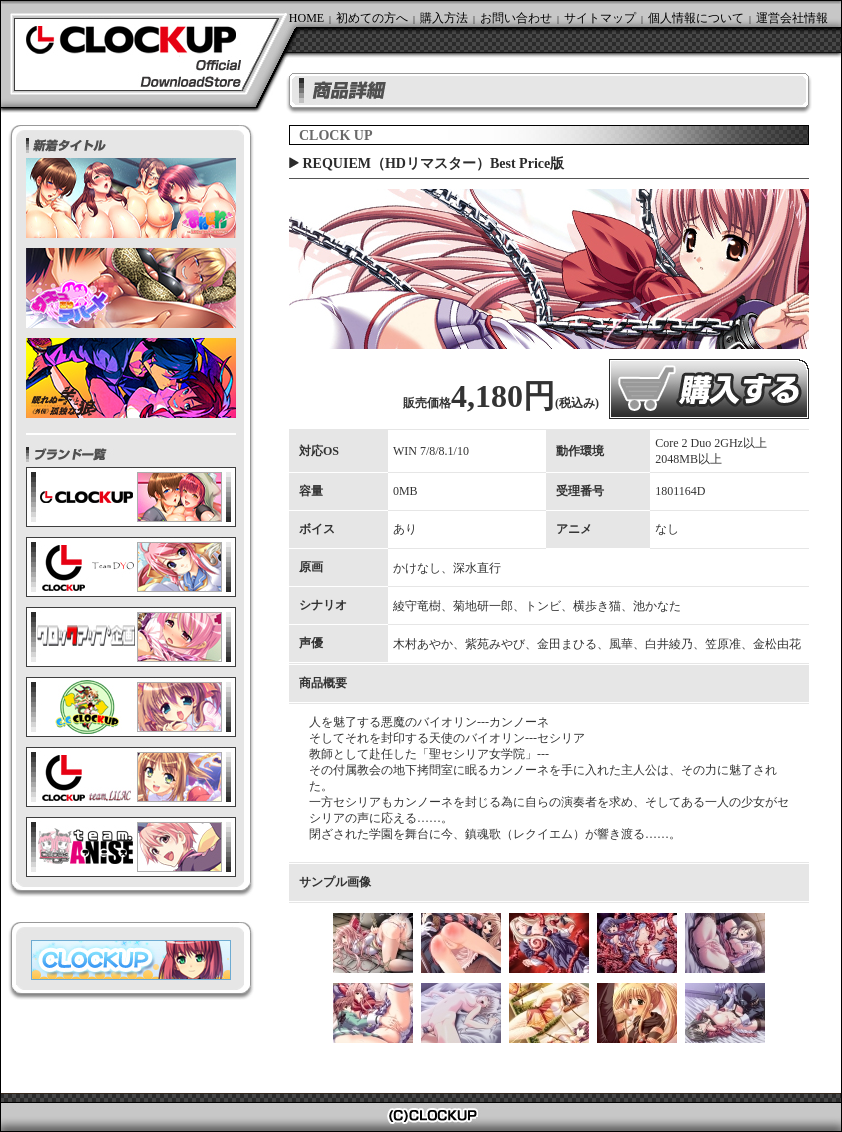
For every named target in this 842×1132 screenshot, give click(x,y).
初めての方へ (372, 18)
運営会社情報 (792, 18)
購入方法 (444, 18)
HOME (306, 18)
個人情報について (696, 18)
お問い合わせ (516, 18)
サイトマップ (600, 18)
